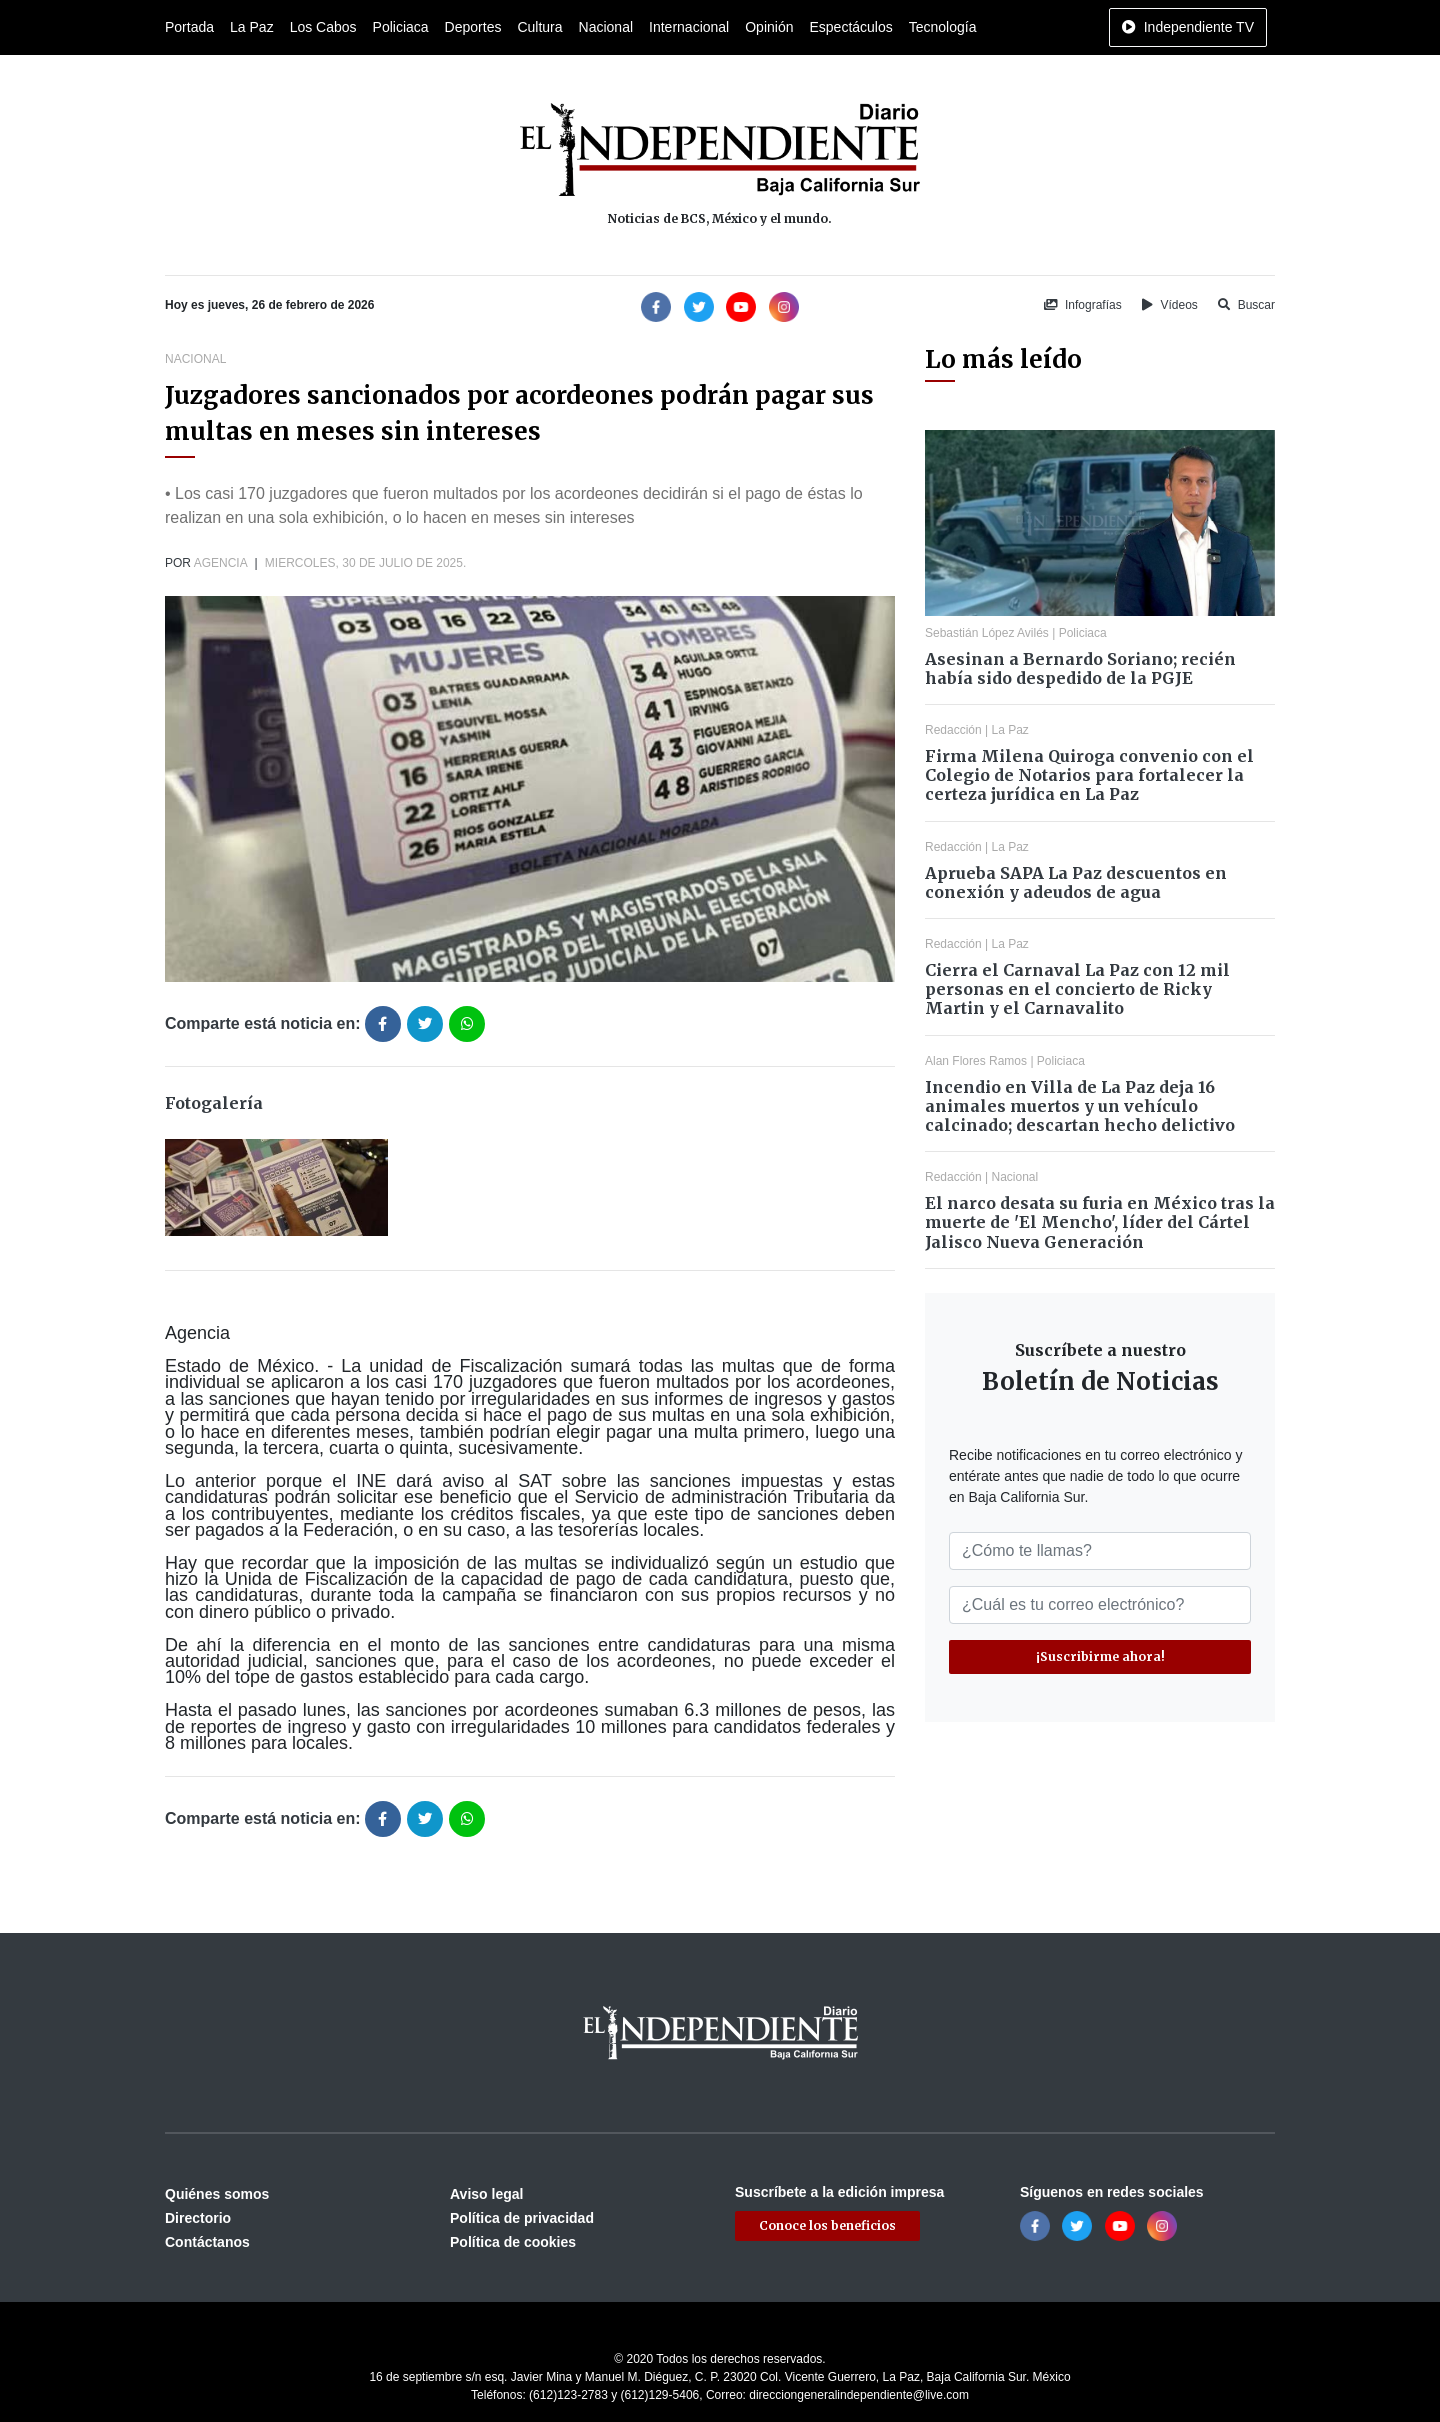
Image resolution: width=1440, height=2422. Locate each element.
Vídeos (1170, 305)
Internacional (689, 27)
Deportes (473, 27)
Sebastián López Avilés (987, 633)
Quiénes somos (217, 2194)
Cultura (539, 27)
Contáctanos (207, 2242)
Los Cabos (323, 27)
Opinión (769, 27)
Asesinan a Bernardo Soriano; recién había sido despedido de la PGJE (1080, 668)
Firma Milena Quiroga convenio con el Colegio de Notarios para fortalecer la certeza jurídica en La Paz (1089, 775)
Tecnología (943, 27)
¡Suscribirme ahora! (1100, 1656)
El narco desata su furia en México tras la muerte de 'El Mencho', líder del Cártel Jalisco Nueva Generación (1100, 1222)
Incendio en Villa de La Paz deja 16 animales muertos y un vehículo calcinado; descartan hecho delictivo (1080, 1106)
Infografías (1083, 305)
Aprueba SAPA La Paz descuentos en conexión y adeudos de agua (1076, 882)
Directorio (198, 2218)
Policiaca (401, 27)
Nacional (606, 27)
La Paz (252, 27)
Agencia (220, 563)
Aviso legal (486, 2194)
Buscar (1246, 305)
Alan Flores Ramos (976, 1061)
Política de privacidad (522, 2218)
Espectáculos (850, 27)
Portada (189, 27)
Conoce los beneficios (827, 2225)
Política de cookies (513, 2242)
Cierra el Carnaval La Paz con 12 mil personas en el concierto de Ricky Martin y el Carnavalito (1077, 989)
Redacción (953, 730)
